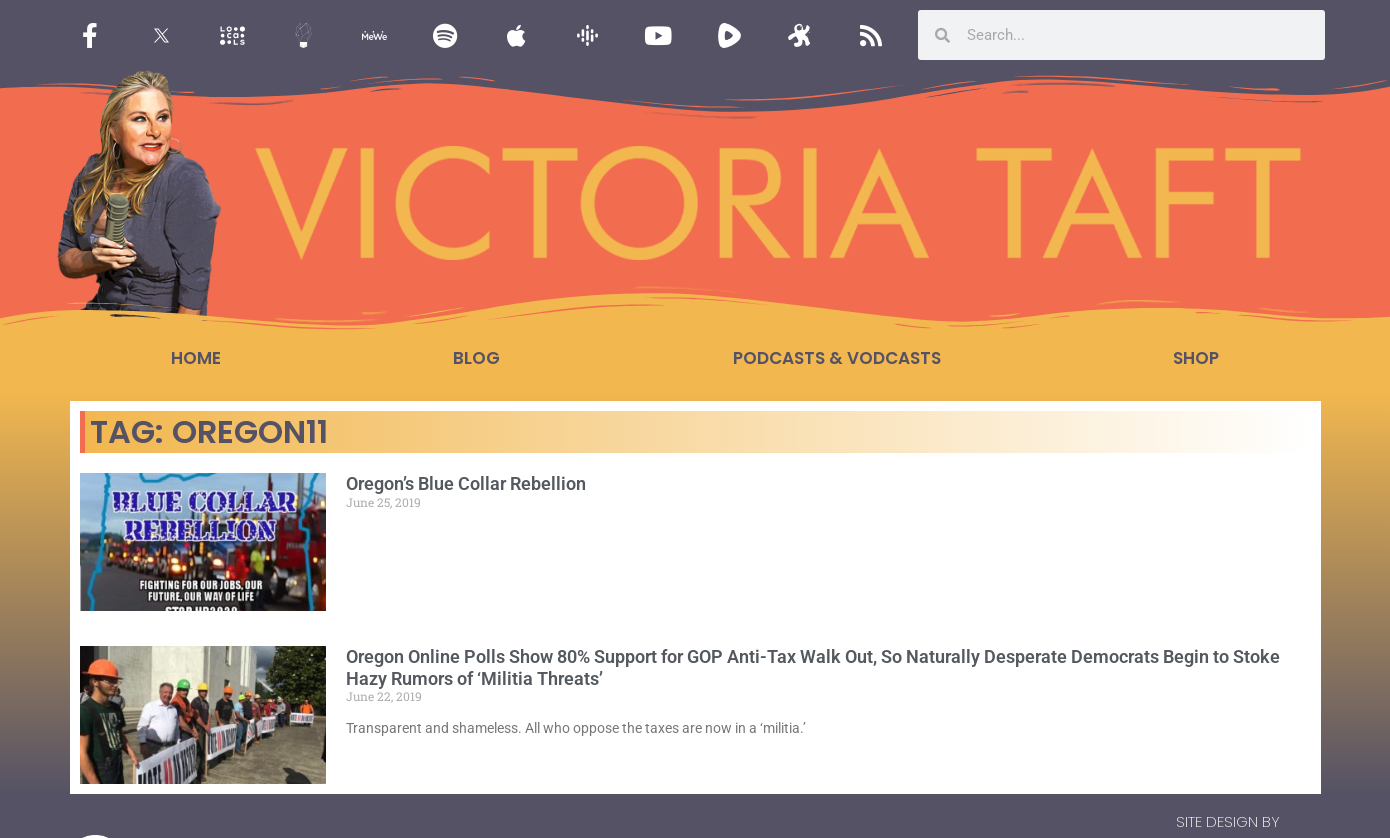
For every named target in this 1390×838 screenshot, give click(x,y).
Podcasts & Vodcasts (837, 358)
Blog (476, 358)
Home (196, 358)
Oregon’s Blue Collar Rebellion (466, 483)
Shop (1196, 358)
